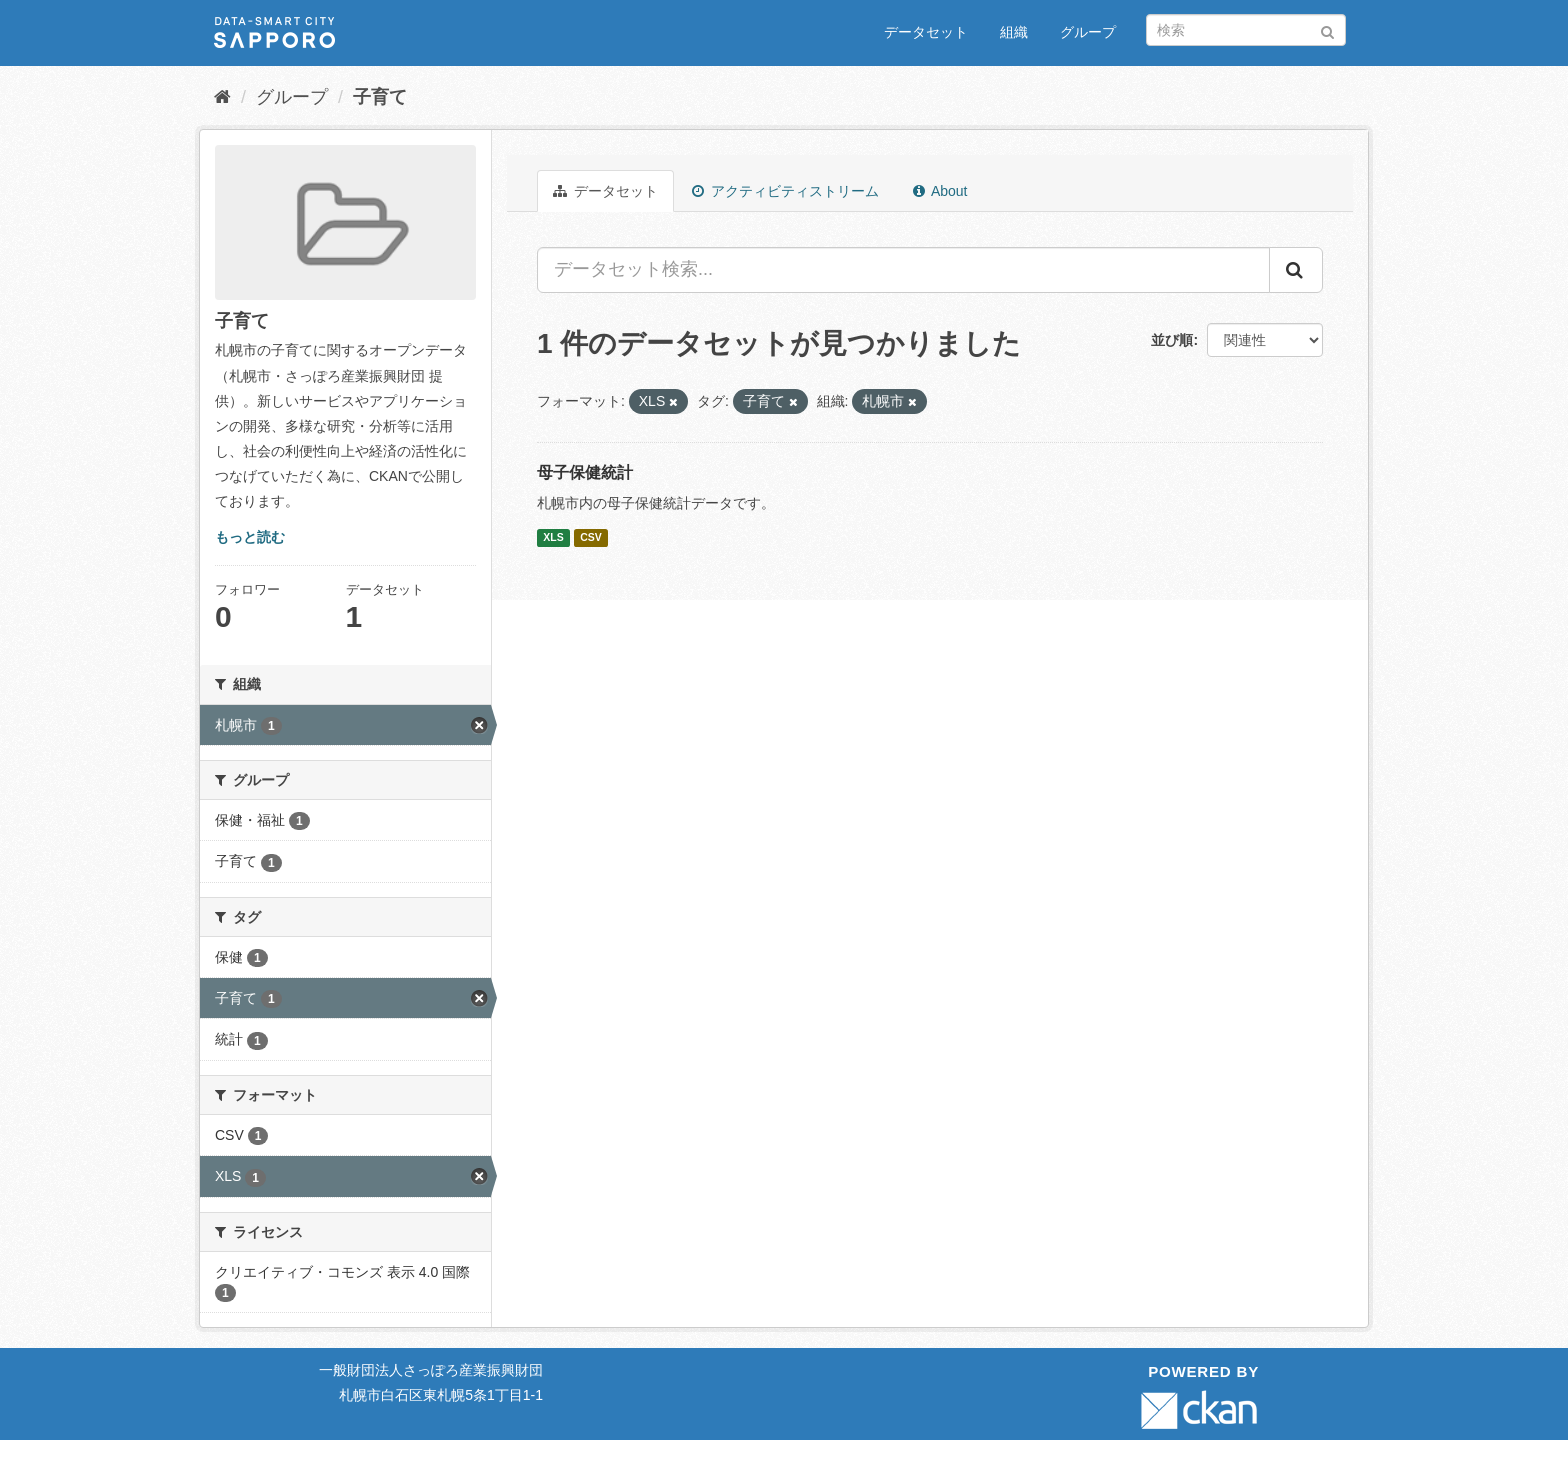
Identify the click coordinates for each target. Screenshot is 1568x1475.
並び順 (1172, 340)
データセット (926, 32)
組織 (1014, 32)
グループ (1088, 32)
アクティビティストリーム (785, 191)
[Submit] (1327, 28)
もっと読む (250, 537)
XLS (553, 538)
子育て (380, 97)
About (940, 191)
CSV (591, 538)
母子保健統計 (585, 472)
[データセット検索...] (903, 270)
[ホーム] (222, 97)
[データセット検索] (1246, 30)
